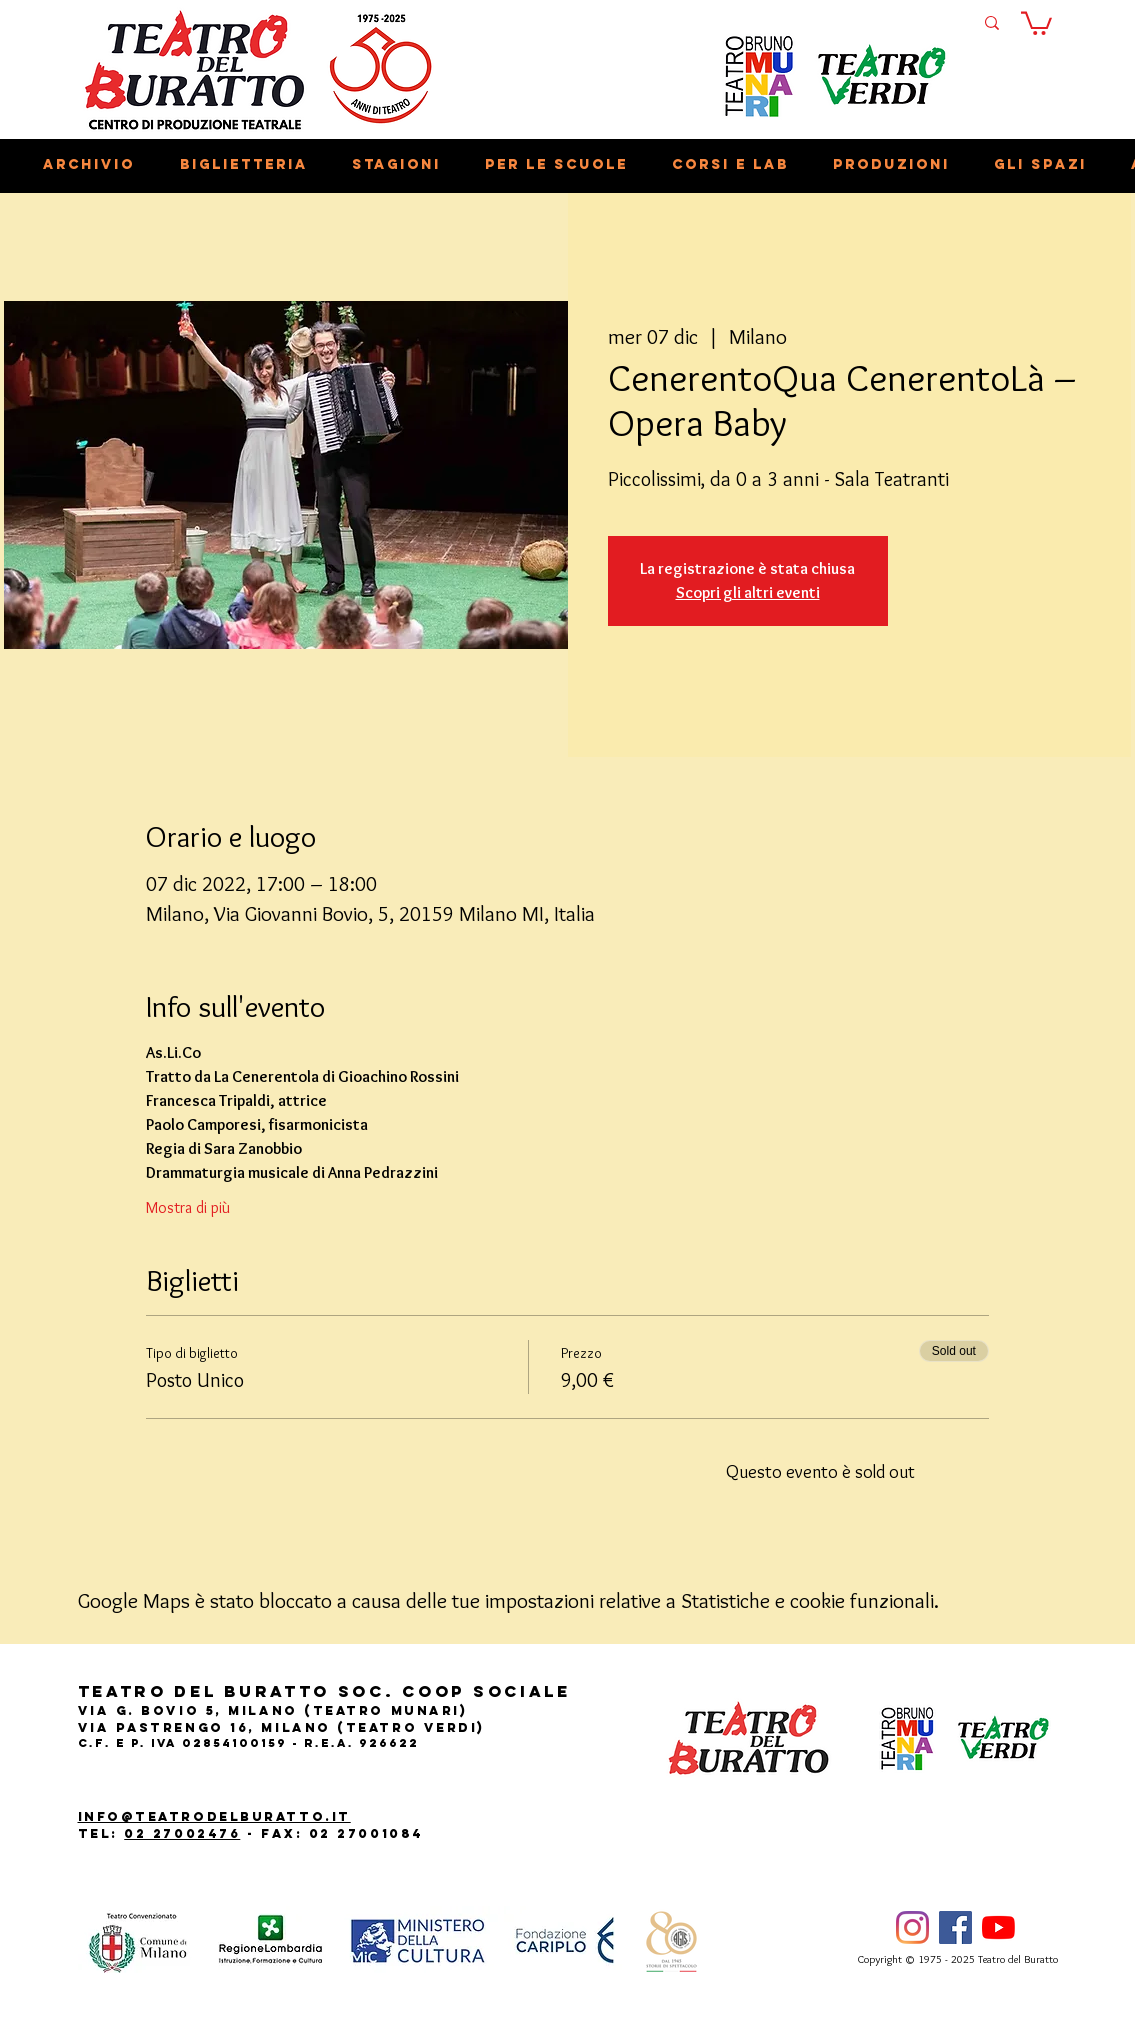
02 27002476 (182, 1833)
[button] (1036, 22)
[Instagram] (912, 1927)
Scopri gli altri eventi (748, 592)
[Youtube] (998, 1927)
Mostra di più (188, 1207)
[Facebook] (955, 1927)
